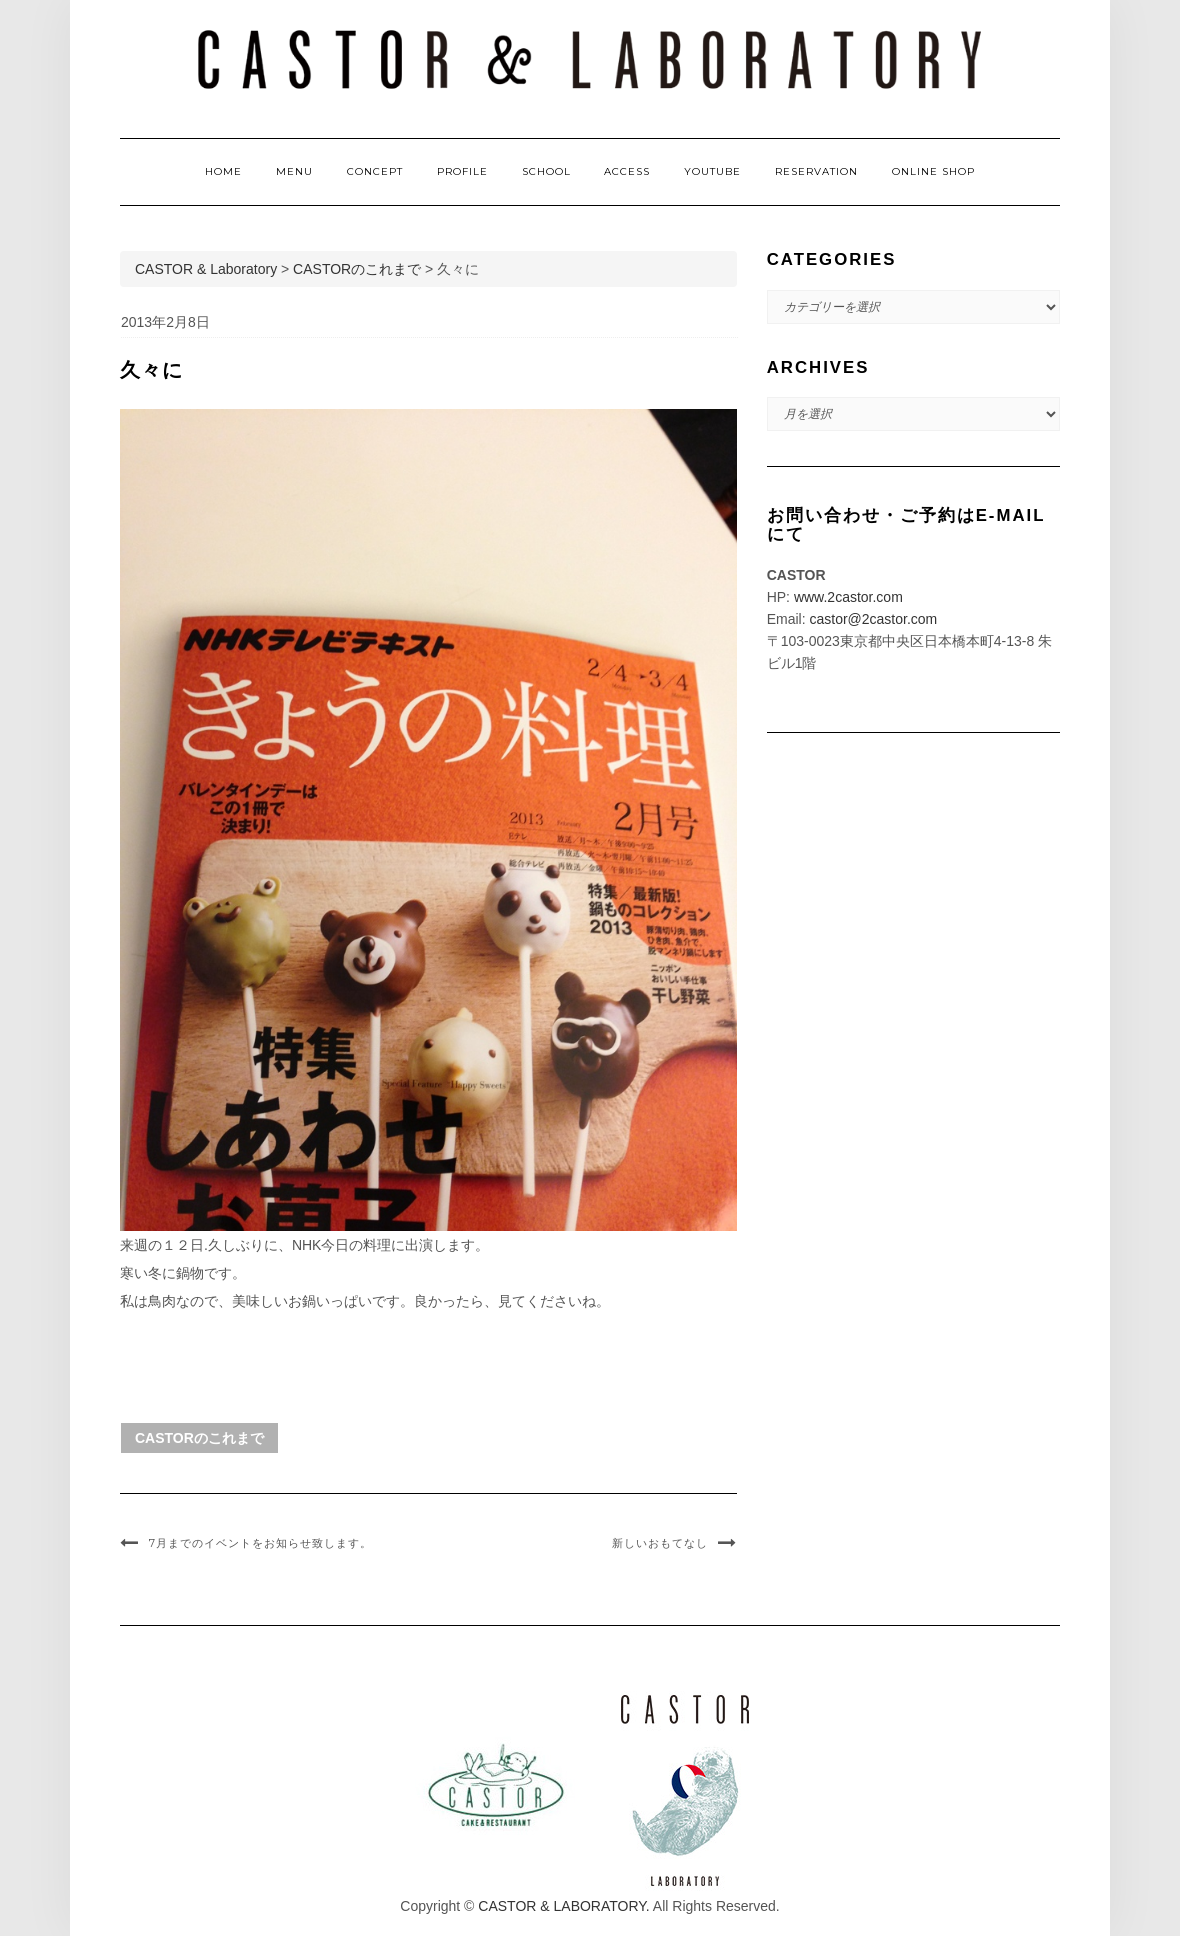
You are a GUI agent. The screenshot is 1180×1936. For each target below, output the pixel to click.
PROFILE (462, 171)
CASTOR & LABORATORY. (563, 1906)
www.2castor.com (848, 597)
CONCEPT (375, 171)
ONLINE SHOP (933, 171)
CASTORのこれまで (199, 1438)
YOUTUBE (712, 171)
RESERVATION (816, 171)
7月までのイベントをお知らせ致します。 (260, 1543)
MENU (294, 171)
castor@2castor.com (873, 619)
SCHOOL (546, 171)
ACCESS (627, 171)
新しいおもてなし (660, 1543)
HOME (223, 171)
